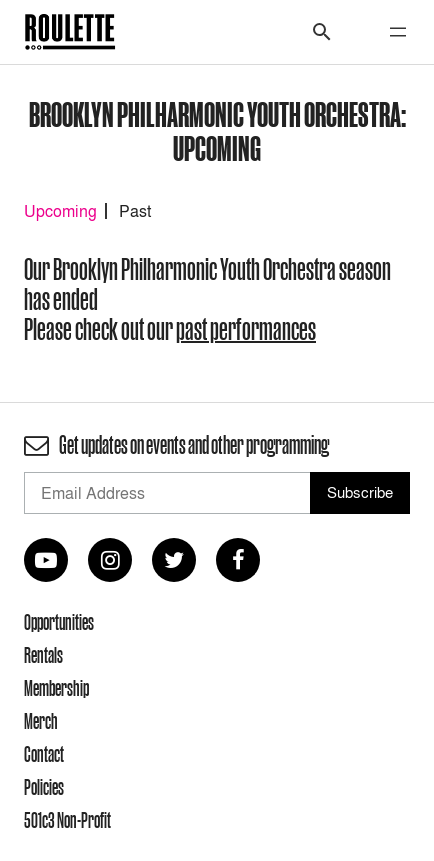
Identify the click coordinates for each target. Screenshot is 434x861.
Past (135, 211)
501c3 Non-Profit (67, 820)
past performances (246, 329)
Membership (56, 688)
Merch (41, 721)
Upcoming (60, 211)
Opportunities (59, 622)
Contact (44, 754)
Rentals (43, 655)
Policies (44, 787)
